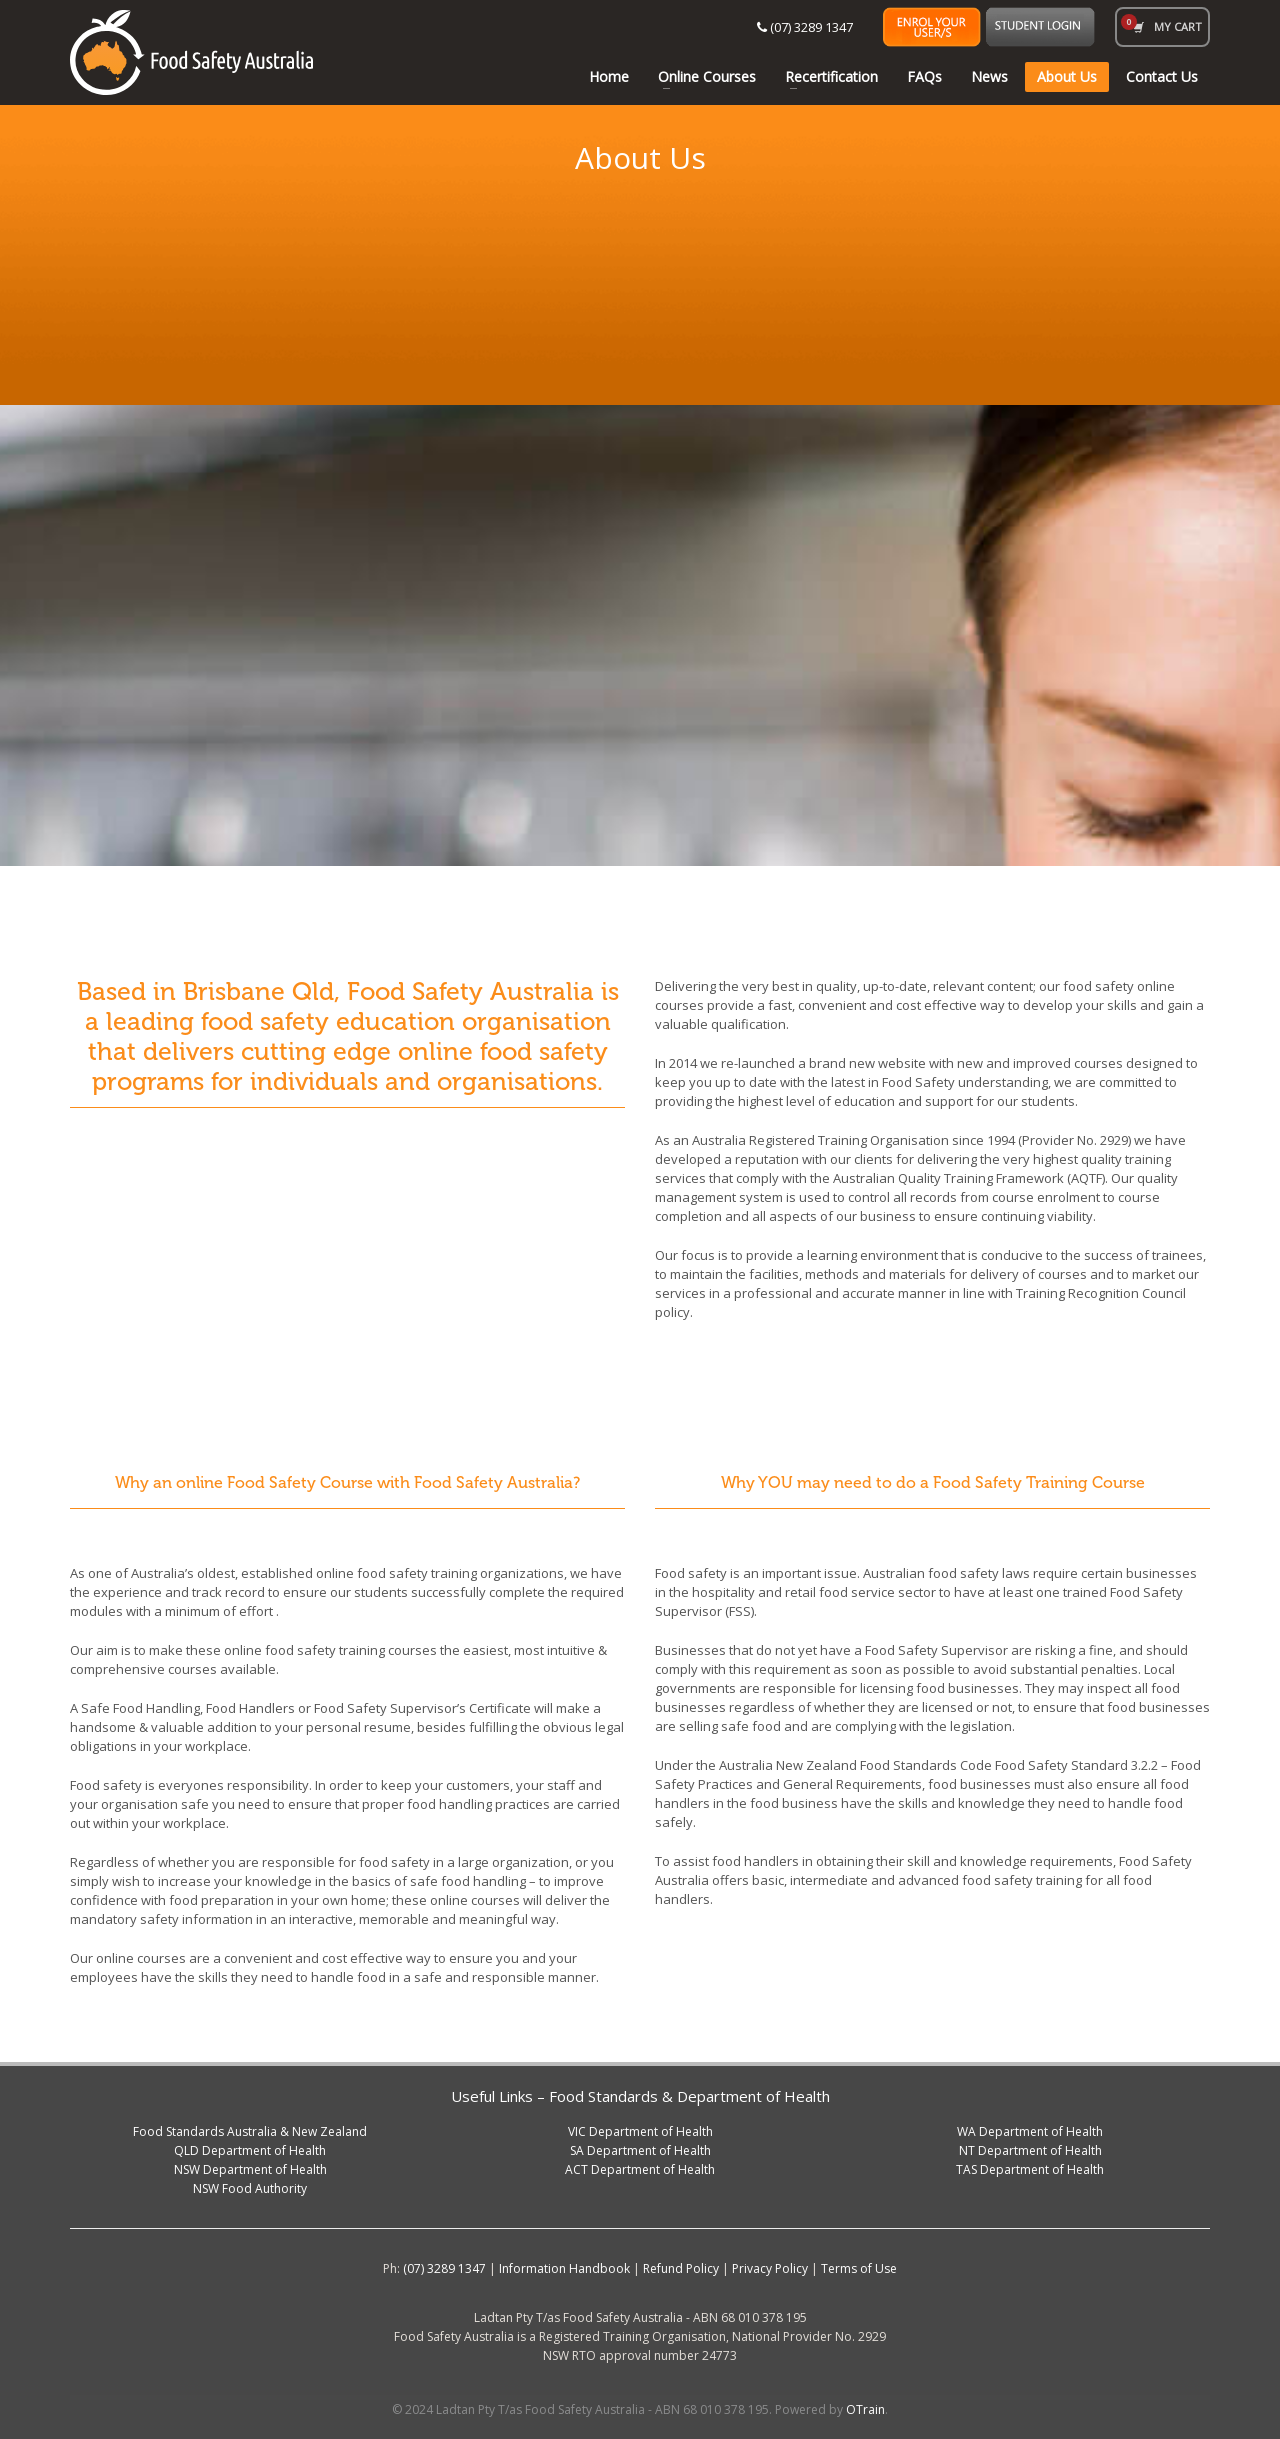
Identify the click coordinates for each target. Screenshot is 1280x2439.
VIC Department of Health (640, 2131)
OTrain (865, 2409)
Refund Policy (681, 2268)
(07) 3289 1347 (805, 27)
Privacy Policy (770, 2268)
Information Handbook (564, 2268)
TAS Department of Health (1030, 2169)
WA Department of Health (1030, 2131)
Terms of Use (859, 2268)
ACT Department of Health (640, 2169)
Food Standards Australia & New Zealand (250, 2131)
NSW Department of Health (250, 2169)
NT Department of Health (1030, 2150)
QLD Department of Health (250, 2150)
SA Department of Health (640, 2150)
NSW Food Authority (250, 2188)
